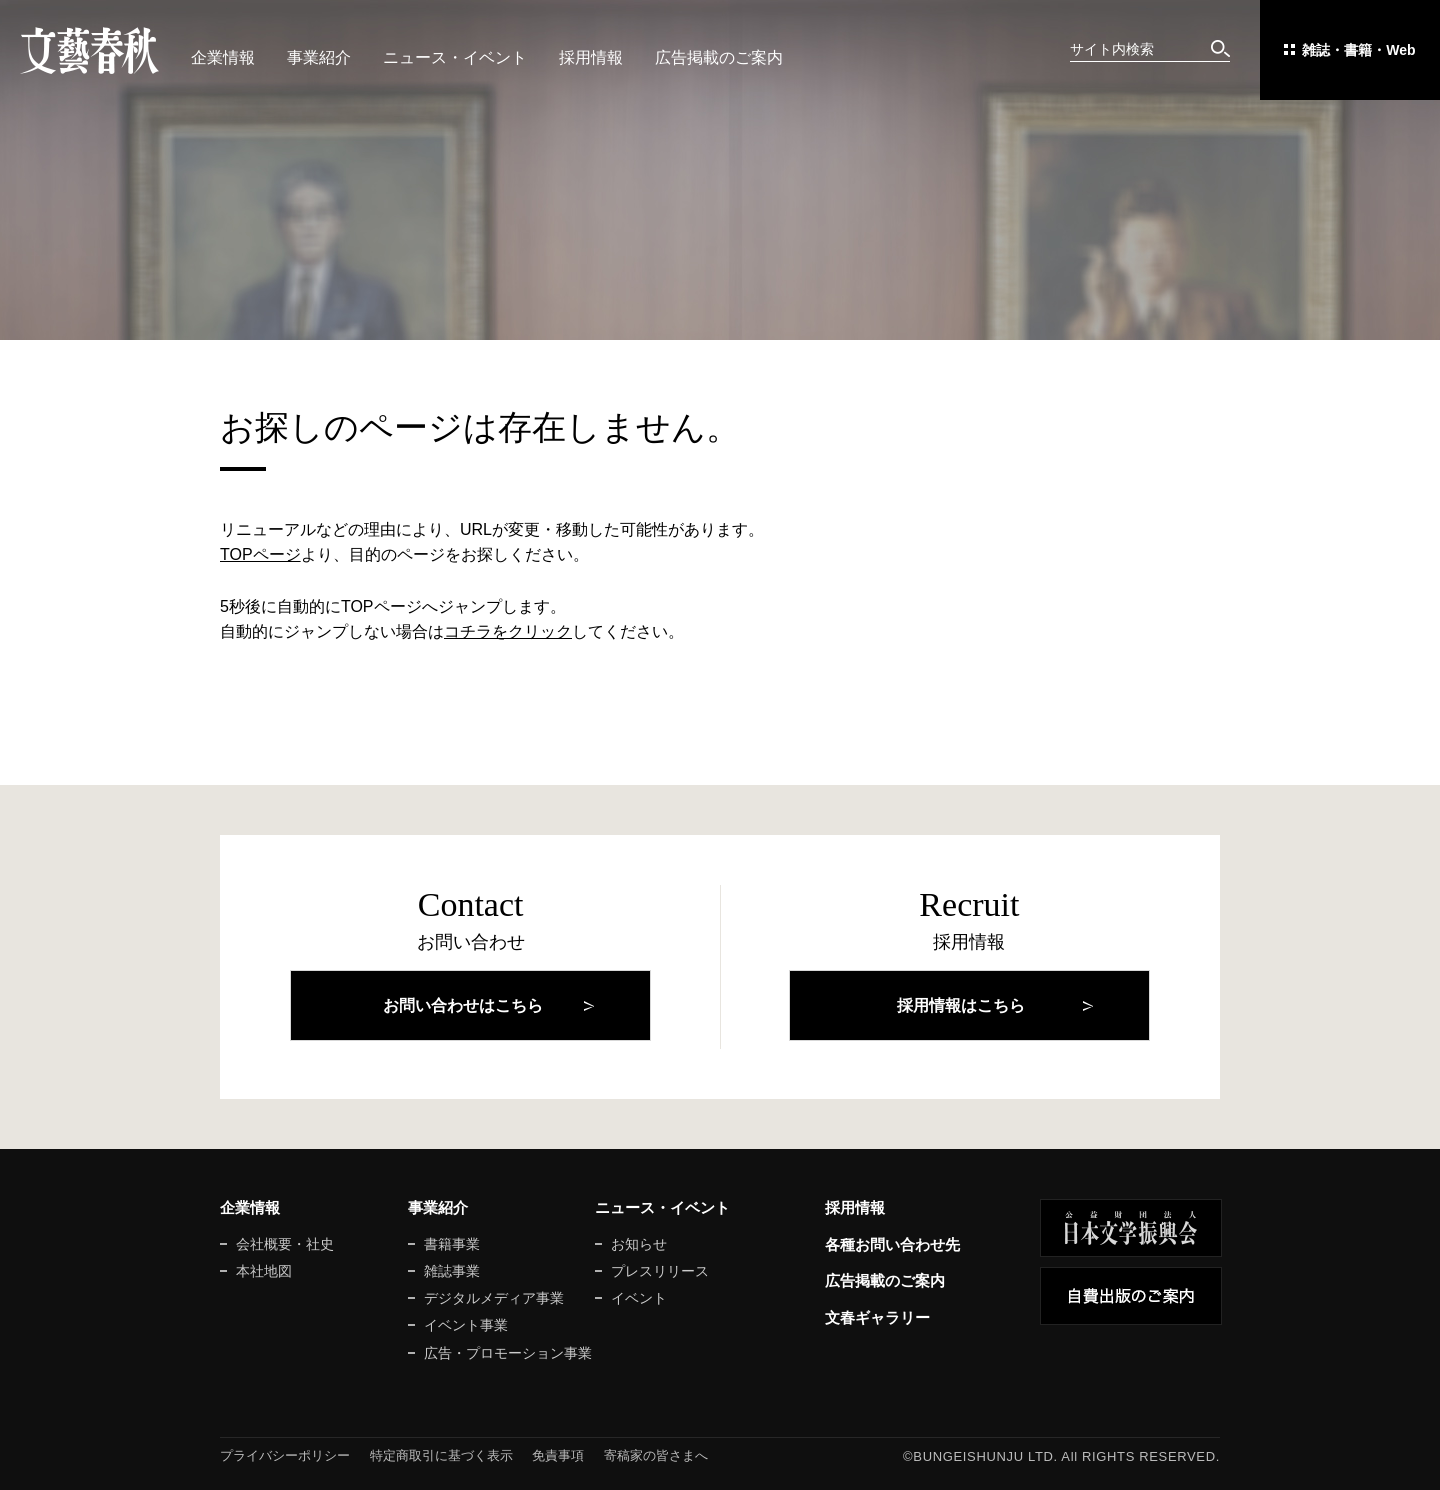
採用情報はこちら (961, 1005)
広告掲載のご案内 (719, 57)
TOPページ (260, 554)
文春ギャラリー (877, 1317)
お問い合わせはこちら (463, 1005)
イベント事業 (466, 1325)
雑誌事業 (452, 1271)
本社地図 (264, 1271)
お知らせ (639, 1244)
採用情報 (591, 57)
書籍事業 (452, 1244)
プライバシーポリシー (285, 1455)
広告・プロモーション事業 (508, 1353)
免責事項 (558, 1455)
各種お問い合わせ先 (892, 1244)
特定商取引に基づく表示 (441, 1455)
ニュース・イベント (455, 57)
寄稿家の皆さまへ (656, 1455)
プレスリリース (660, 1271)
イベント (639, 1298)
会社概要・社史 (285, 1244)
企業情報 (223, 57)
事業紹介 (319, 57)
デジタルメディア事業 (494, 1298)
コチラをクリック (508, 631)
